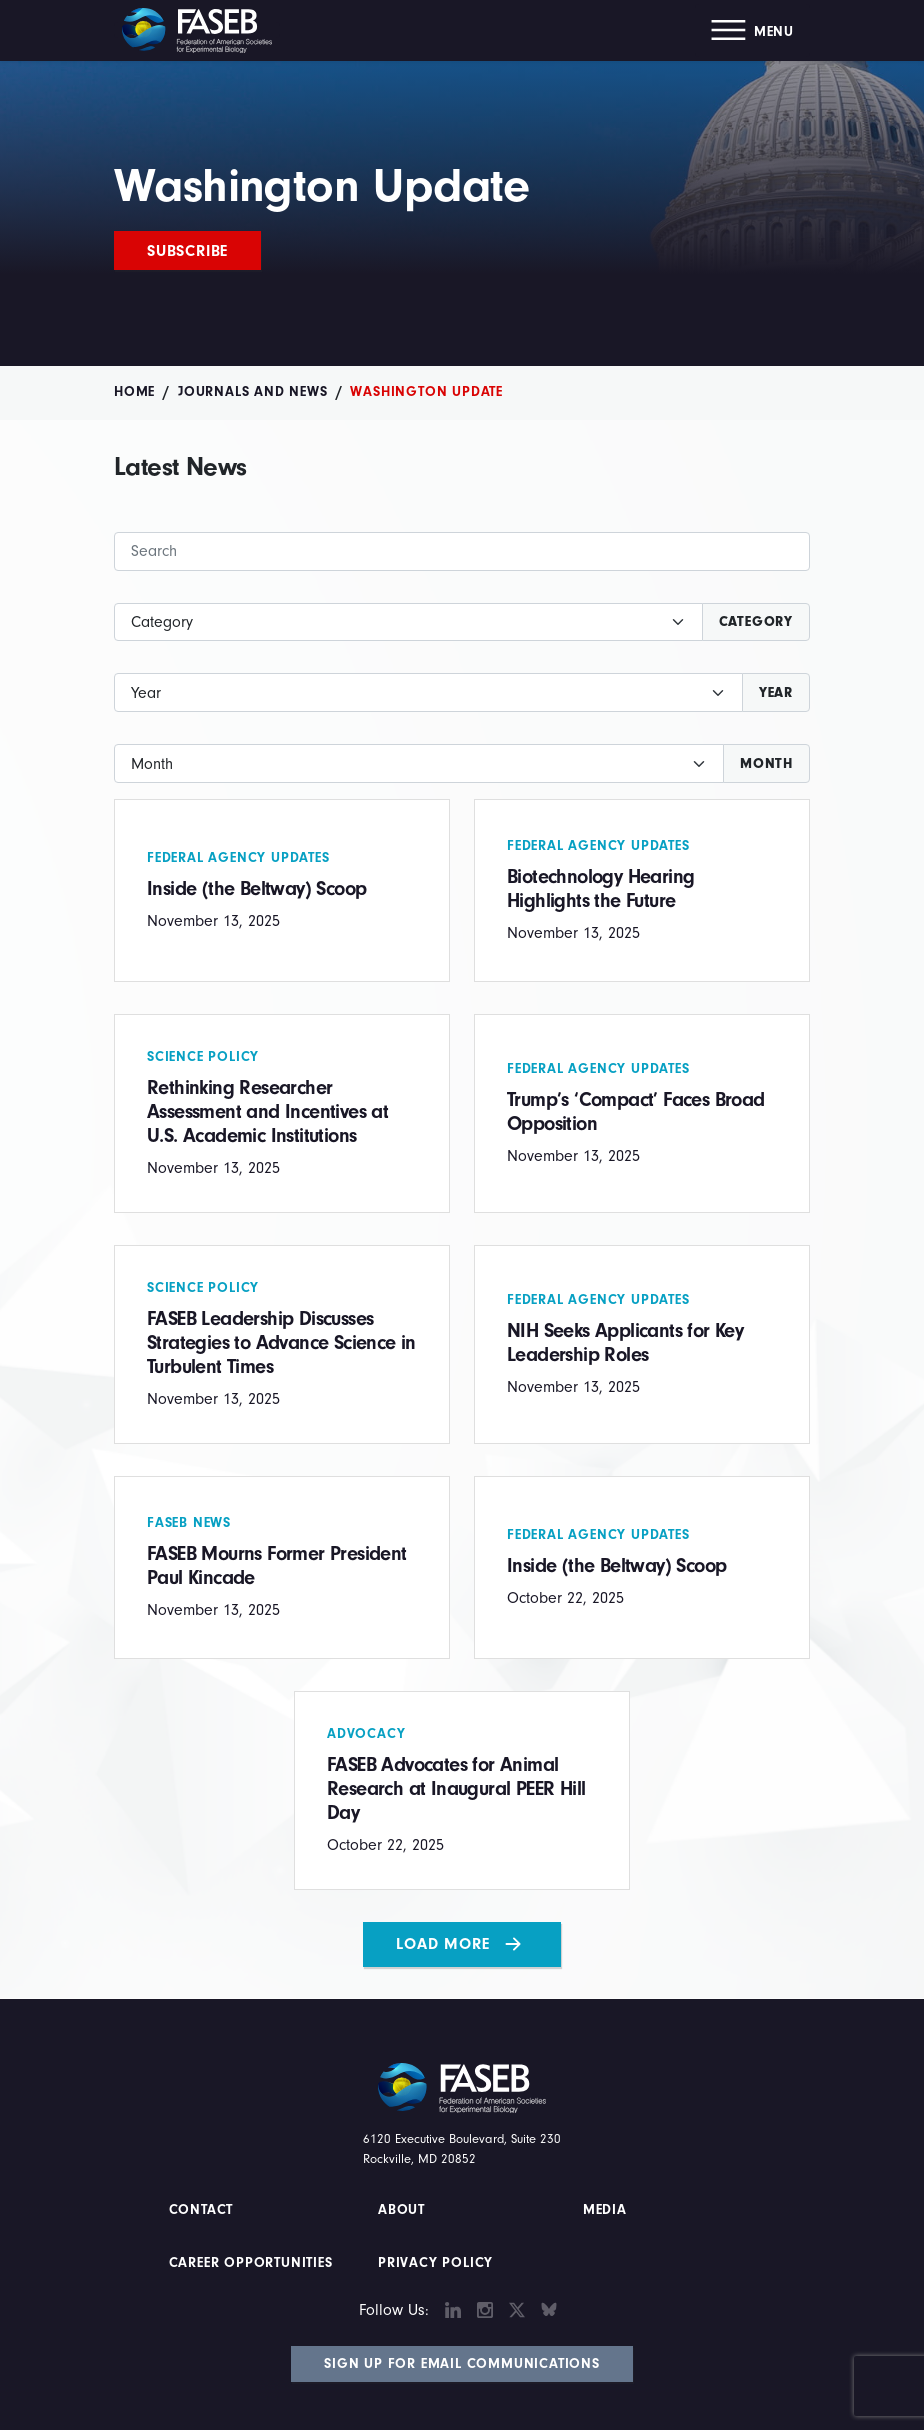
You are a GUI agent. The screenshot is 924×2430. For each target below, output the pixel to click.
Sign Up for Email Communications (462, 2364)
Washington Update (426, 392)
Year (776, 692)
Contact (203, 2210)
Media (605, 2210)
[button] (752, 30)
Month (766, 763)
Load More (442, 1944)
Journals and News (253, 392)
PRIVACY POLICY (435, 2263)
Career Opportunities (248, 2263)
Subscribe (187, 251)
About (401, 2210)
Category (756, 621)
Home (134, 392)
